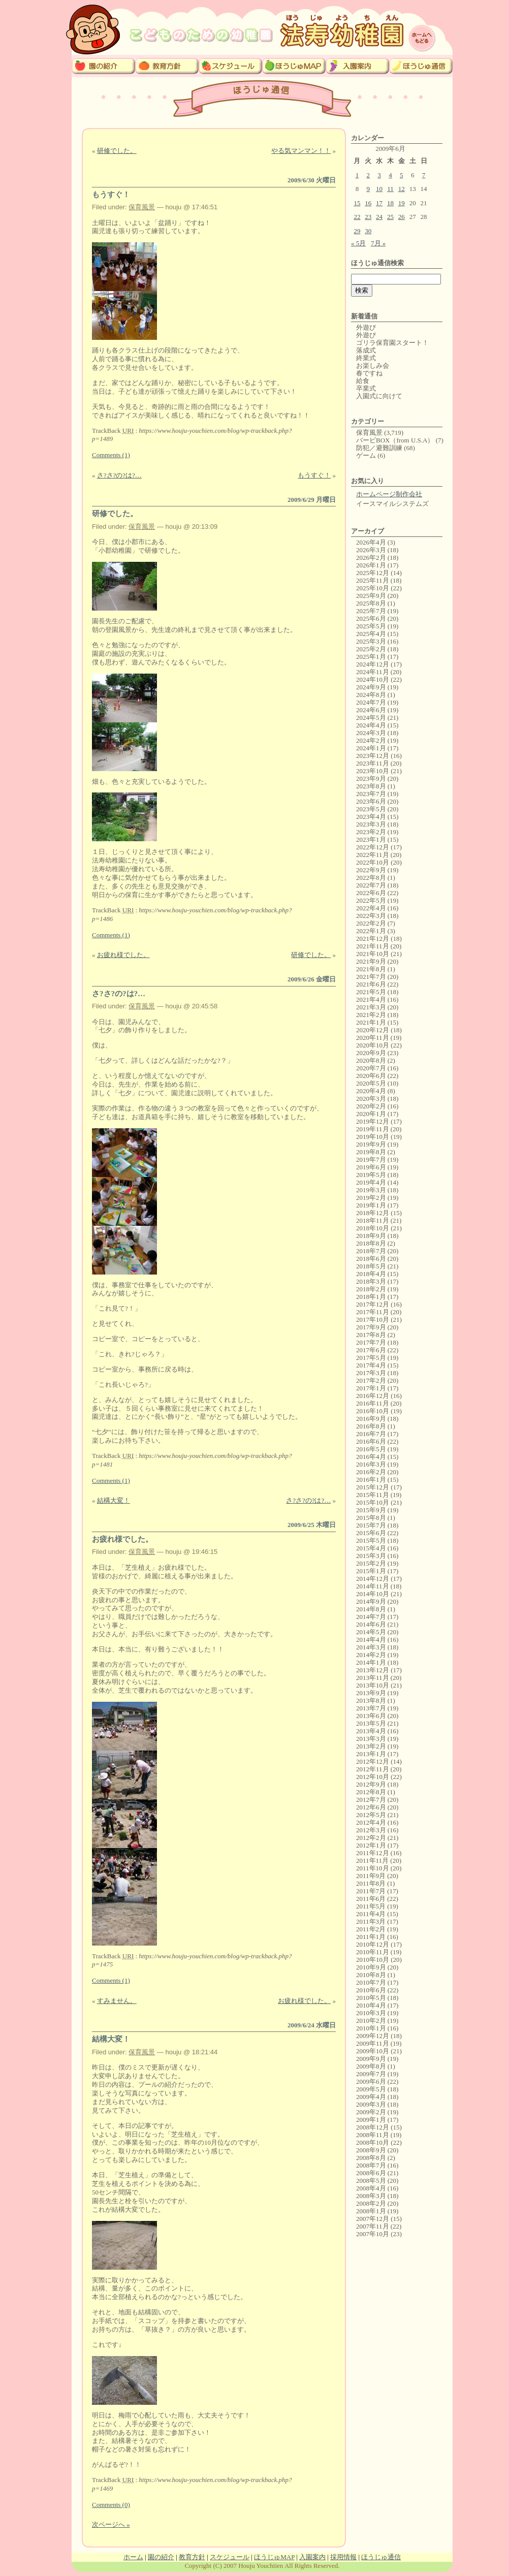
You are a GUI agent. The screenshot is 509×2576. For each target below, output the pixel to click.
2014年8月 (371, 1609)
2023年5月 (371, 809)
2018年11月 (372, 1220)
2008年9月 (371, 2150)
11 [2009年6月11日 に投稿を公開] (390, 189)
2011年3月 (371, 1921)
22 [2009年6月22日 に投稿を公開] (357, 216)
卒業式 (366, 388)
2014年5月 (371, 1632)
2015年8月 (371, 1517)
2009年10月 (372, 2051)
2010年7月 (371, 1982)
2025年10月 (372, 588)
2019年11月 (372, 1129)
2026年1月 (371, 565)
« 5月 (358, 243)
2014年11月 (372, 1586)
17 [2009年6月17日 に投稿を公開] (379, 203)
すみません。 (117, 2001)
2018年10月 (372, 1228)
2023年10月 (372, 771)
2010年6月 (371, 1990)
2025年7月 (371, 611)
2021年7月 (371, 976)
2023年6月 (371, 801)
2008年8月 (371, 2157)
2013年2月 (371, 1746)
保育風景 (142, 207)
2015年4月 (371, 1548)
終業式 (366, 358)
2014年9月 (371, 1601)
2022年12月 (372, 847)
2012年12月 (372, 1761)
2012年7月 (371, 1799)
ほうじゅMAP (274, 2557)
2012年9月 (371, 1784)
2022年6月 (371, 893)
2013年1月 (371, 1754)
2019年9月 (371, 1144)
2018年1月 (371, 1296)
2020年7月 (371, 1068)
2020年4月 (371, 1091)
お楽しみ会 (372, 365)
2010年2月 (371, 2020)
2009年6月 (371, 2081)
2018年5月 (371, 1266)
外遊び (366, 327)
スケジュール (229, 2557)
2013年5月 (371, 1723)
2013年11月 (372, 1677)
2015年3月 (371, 1556)
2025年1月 (371, 656)
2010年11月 (372, 1952)
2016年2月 (371, 1472)
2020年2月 (371, 1106)
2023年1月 (371, 839)
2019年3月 (371, 1190)
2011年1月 (371, 1937)
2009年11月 (372, 2043)
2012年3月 (371, 1830)
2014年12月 (372, 1578)
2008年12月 (372, 2127)
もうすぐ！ (111, 194)
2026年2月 (371, 557)
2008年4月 (371, 2188)
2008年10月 (372, 2142)
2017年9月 (371, 1327)
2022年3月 (371, 915)
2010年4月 (371, 2005)
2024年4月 (371, 725)
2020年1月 (371, 1114)
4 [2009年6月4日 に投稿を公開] (390, 175)
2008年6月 (371, 2173)
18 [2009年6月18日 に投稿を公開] (390, 203)
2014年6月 (371, 1624)
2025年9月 (371, 595)
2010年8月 (371, 1975)
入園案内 (312, 2557)
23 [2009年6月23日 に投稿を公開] (368, 216)
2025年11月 (372, 580)
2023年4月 (371, 816)
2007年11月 (372, 2226)
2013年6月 (371, 1716)
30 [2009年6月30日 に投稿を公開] (368, 231)
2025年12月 (372, 573)
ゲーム (366, 455)
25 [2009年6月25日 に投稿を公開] (390, 216)
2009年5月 (371, 2089)
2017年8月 (371, 1335)
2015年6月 (371, 1533)
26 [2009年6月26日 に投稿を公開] (401, 216)
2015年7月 (371, 1525)
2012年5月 (371, 1815)
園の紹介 (161, 2557)
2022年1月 (371, 931)
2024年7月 (371, 702)
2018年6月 (371, 1258)
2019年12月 (372, 1121)
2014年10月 (372, 1594)
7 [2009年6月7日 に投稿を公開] (424, 175)
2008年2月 (371, 2203)
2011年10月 (372, 1868)
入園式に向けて (379, 396)
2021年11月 (372, 946)
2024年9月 (371, 687)
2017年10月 (372, 1319)
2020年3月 (371, 1098)
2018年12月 (372, 1213)
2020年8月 (371, 1060)
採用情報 (343, 2557)
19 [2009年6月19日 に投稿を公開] (401, 203)
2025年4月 (371, 634)
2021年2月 (371, 1015)
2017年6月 (371, 1350)
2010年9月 (371, 1967)
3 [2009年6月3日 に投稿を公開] (379, 175)
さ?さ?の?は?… (119, 475)
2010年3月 (371, 2013)
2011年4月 (371, 1914)
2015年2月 (371, 1563)
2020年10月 (372, 1045)
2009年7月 (371, 2074)
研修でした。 (117, 150)
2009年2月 (371, 2112)
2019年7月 (371, 1159)
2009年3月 (371, 2104)
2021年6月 (371, 984)
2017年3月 (371, 1373)
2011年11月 (372, 1860)
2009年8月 (371, 2066)
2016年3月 (371, 1464)
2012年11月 (372, 1769)
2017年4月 (371, 1365)
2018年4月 (371, 1274)
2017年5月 (371, 1357)
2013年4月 (371, 1731)
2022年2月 (371, 923)
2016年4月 (371, 1456)
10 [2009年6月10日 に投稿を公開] (379, 189)
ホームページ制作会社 (389, 494)
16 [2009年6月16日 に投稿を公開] (368, 203)
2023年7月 (371, 794)
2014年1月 (371, 1662)
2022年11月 (372, 854)
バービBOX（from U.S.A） (395, 440)
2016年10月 (372, 1411)
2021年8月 (371, 969)
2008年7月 (371, 2165)
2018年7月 (371, 1251)
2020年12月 (372, 1030)
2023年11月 (372, 763)
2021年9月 (371, 961)
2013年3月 (371, 1738)
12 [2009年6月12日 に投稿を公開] (401, 189)
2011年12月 (372, 1853)
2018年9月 (371, 1235)
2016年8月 (371, 1426)
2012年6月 (371, 1807)
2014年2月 (371, 1655)
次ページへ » (111, 2524)
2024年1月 (371, 748)
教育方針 (192, 2557)
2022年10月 (372, 862)
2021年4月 (371, 999)
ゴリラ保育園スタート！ (392, 342)
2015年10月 (372, 1502)
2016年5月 (371, 1449)
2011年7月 (371, 1891)
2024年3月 (371, 733)
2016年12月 (372, 1396)
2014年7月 (371, 1616)
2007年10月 (372, 2234)
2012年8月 (371, 1792)
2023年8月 (371, 786)
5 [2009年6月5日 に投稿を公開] (401, 175)
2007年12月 (372, 2218)
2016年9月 (371, 1418)
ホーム (133, 2557)
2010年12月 (372, 1944)
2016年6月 (371, 1441)
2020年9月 (371, 1053)
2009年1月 (371, 2119)
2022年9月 (371, 870)
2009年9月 (371, 2058)
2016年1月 (371, 1479)
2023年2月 (371, 832)
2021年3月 (371, 1007)
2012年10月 (372, 1776)
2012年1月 (371, 1845)
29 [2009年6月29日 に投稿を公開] (357, 231)
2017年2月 (371, 1380)
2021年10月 (372, 954)
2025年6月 (371, 618)
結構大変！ (113, 1500)
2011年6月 (371, 1898)
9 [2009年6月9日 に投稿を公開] (368, 189)
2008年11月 (372, 2135)
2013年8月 (371, 1700)
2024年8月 (371, 694)
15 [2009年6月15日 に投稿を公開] (357, 203)
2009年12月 (372, 2036)
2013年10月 (372, 1685)
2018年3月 (371, 1281)
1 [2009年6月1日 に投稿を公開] (357, 175)
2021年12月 (372, 938)
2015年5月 (371, 1540)
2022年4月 (371, 908)
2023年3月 (371, 824)
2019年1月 (371, 1205)
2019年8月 (371, 1152)
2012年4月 (371, 1822)
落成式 (366, 350)
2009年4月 (371, 2097)
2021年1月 (371, 1022)
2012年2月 (371, 1837)
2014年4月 (371, 1639)
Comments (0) (111, 2504)
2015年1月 (371, 1571)
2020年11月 (372, 1037)
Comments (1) (111, 455)
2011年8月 (371, 1883)
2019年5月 (371, 1175)
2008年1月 (371, 2211)
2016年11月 (372, 1403)
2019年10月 (372, 1136)
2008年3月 (371, 2196)
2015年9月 (371, 1510)
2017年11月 (372, 1312)
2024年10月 (372, 679)
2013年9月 (371, 1693)
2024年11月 (372, 672)
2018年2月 (371, 1289)
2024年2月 (371, 740)
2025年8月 (371, 603)
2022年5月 (371, 900)
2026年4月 (371, 542)
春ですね (369, 373)
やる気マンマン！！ (301, 150)
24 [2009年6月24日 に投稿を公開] (379, 216)
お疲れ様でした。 (123, 955)
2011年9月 (371, 1876)
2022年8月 (371, 877)
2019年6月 (371, 1167)
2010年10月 (372, 1959)
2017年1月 (371, 1388)
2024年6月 (371, 710)
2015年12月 (372, 1487)
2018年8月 (371, 1243)
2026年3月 (371, 550)
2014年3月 (371, 1647)
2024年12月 (372, 664)
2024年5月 (371, 717)
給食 (362, 381)
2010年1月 (371, 2028)
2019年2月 (371, 1197)
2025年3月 (371, 641)
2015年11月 (372, 1495)
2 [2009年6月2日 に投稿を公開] (368, 175)
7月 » (378, 243)
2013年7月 (371, 1708)
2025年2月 (371, 649)
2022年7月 (371, 885)
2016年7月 (371, 1434)
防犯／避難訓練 (379, 448)
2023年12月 (372, 755)
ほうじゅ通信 (381, 2557)
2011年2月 (371, 1929)
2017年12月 (372, 1304)
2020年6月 (371, 1075)
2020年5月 (371, 1083)
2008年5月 (371, 2180)
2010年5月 (371, 1997)
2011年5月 (371, 1906)
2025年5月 (371, 626)
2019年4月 (371, 1182)
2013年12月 (372, 1670)
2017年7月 (371, 1342)
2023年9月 (371, 778)
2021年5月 (371, 992)
